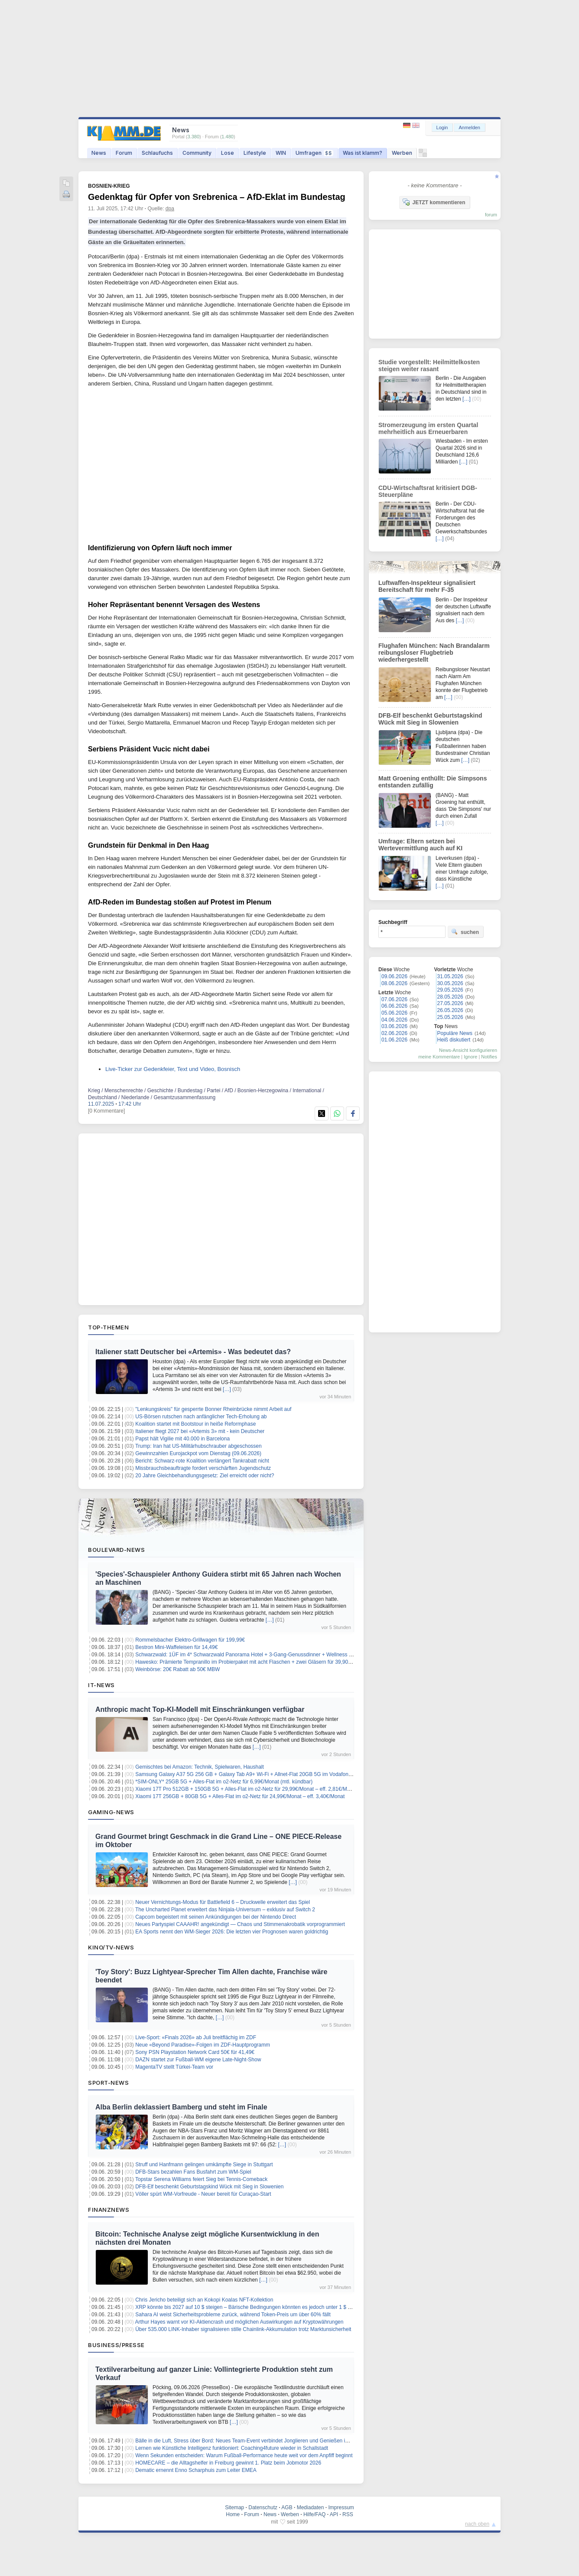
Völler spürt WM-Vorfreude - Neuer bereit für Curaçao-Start (203, 2194)
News (98, 153)
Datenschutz (262, 2507)
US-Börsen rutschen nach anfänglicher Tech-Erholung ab (201, 1417)
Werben (402, 153)
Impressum (341, 2507)
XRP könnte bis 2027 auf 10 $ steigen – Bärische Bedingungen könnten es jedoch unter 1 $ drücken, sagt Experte (266, 2307)
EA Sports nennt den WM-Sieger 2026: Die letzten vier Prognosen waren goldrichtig (231, 1932)
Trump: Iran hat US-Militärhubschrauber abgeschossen (198, 1446)
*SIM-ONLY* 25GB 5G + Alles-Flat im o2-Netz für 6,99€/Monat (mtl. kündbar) (223, 1782)
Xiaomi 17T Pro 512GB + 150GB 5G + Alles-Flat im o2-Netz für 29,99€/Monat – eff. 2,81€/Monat (246, 1789)
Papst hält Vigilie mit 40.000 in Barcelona (182, 1439)
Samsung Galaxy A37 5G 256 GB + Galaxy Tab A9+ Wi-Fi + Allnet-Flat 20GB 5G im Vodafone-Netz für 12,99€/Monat (269, 1774)
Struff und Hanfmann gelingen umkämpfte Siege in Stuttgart (204, 2164)
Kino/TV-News (111, 1947)
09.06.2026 (394, 976)
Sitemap (234, 2507)
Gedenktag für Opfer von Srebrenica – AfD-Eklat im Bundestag (216, 197)
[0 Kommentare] (106, 1111)
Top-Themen (108, 1327)
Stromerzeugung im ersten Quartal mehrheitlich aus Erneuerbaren (428, 428)
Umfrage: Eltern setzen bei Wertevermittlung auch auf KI (420, 845)
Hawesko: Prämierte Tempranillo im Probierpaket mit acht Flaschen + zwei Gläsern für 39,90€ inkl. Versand (258, 1662)
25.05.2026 (450, 1017)
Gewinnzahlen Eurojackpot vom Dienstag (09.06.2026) (198, 1453)
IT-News (101, 1684)
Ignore (470, 1056)
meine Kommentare (439, 1056)
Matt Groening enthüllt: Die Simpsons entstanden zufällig (432, 782)
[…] (227, 1389)
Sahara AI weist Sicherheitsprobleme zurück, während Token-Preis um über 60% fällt (233, 2315)
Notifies (489, 1056)
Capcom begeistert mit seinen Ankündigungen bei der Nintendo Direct (215, 1917)
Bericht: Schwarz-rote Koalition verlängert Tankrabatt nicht (202, 1461)
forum (491, 214)
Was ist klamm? (362, 153)
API (334, 2514)
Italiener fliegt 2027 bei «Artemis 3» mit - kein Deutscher (199, 1431)
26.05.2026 (450, 1010)
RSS (347, 2514)
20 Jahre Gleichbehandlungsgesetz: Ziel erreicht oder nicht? (204, 1475)
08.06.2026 (394, 983)
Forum (124, 153)
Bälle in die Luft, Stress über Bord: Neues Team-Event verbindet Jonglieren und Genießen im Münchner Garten (263, 2441)
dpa (170, 209)
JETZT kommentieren (434, 202)
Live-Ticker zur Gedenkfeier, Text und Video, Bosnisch (172, 1069)
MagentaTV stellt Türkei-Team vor (174, 2067)
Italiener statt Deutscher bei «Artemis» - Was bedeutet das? (193, 1351)
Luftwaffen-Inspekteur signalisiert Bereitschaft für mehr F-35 (426, 586)
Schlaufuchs (157, 153)
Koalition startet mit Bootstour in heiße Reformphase (195, 1424)
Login (442, 127)
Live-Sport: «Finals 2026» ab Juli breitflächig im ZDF (195, 2037)
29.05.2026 (450, 990)
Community (196, 153)
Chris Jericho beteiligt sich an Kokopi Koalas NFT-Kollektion (204, 2300)
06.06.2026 (394, 1006)
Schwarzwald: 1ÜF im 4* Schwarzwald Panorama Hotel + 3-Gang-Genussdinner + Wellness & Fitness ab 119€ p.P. (268, 1655)
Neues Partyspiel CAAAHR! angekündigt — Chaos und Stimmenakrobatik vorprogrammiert (240, 1924)
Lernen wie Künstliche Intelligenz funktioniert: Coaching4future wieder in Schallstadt (231, 2448)
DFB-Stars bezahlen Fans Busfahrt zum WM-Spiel (193, 2172)
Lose (227, 153)
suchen (465, 931)
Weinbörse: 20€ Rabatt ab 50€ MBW (177, 1669)
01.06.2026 (394, 1040)
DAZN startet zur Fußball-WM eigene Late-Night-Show (198, 2060)
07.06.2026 (394, 999)
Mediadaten (310, 2507)
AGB (286, 2507)
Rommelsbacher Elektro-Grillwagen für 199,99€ (190, 1640)
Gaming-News (111, 1812)
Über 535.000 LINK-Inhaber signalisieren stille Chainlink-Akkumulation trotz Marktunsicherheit (243, 2329)
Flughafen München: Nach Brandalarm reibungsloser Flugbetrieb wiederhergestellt (434, 652)
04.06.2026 (394, 1020)
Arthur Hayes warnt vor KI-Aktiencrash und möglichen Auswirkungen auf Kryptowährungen (239, 2322)
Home (233, 2514)
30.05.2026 (450, 983)
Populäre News (454, 1033)
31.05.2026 (450, 976)
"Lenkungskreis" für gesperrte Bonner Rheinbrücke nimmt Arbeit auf (213, 1409)
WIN (281, 153)
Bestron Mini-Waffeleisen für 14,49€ (176, 1647)
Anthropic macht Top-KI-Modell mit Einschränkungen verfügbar (199, 1709)
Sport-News (108, 2082)
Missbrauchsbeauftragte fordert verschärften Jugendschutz (203, 1468)
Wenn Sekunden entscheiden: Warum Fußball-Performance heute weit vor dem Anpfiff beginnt (243, 2455)
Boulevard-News (116, 1549)
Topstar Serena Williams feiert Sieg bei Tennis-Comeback (201, 2179)
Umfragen (314, 153)
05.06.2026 (394, 1013)
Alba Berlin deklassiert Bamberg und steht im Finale (181, 2107)
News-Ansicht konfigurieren (468, 1050)
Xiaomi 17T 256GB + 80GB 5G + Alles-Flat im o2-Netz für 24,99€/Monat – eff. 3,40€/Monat (240, 1796)
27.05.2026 (450, 1003)
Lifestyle (255, 153)
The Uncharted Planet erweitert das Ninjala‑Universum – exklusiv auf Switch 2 (225, 1910)
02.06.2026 (394, 1033)
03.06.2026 (394, 1026)
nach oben (477, 2524)
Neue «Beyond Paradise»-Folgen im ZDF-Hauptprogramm (202, 2045)
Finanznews (108, 2209)
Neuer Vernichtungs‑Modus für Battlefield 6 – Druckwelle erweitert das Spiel (222, 1902)
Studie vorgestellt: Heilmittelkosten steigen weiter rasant (429, 365)
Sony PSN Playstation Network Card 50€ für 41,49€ (194, 2052)
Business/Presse (116, 2344)
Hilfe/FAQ (314, 2514)
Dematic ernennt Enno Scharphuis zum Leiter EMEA (195, 2470)
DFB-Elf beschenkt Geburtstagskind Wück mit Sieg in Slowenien (209, 2187)
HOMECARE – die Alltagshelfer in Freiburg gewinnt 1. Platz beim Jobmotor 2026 (228, 2463)
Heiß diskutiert (454, 1040)
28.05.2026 (450, 997)
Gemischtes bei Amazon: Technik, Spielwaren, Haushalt (199, 1767)
